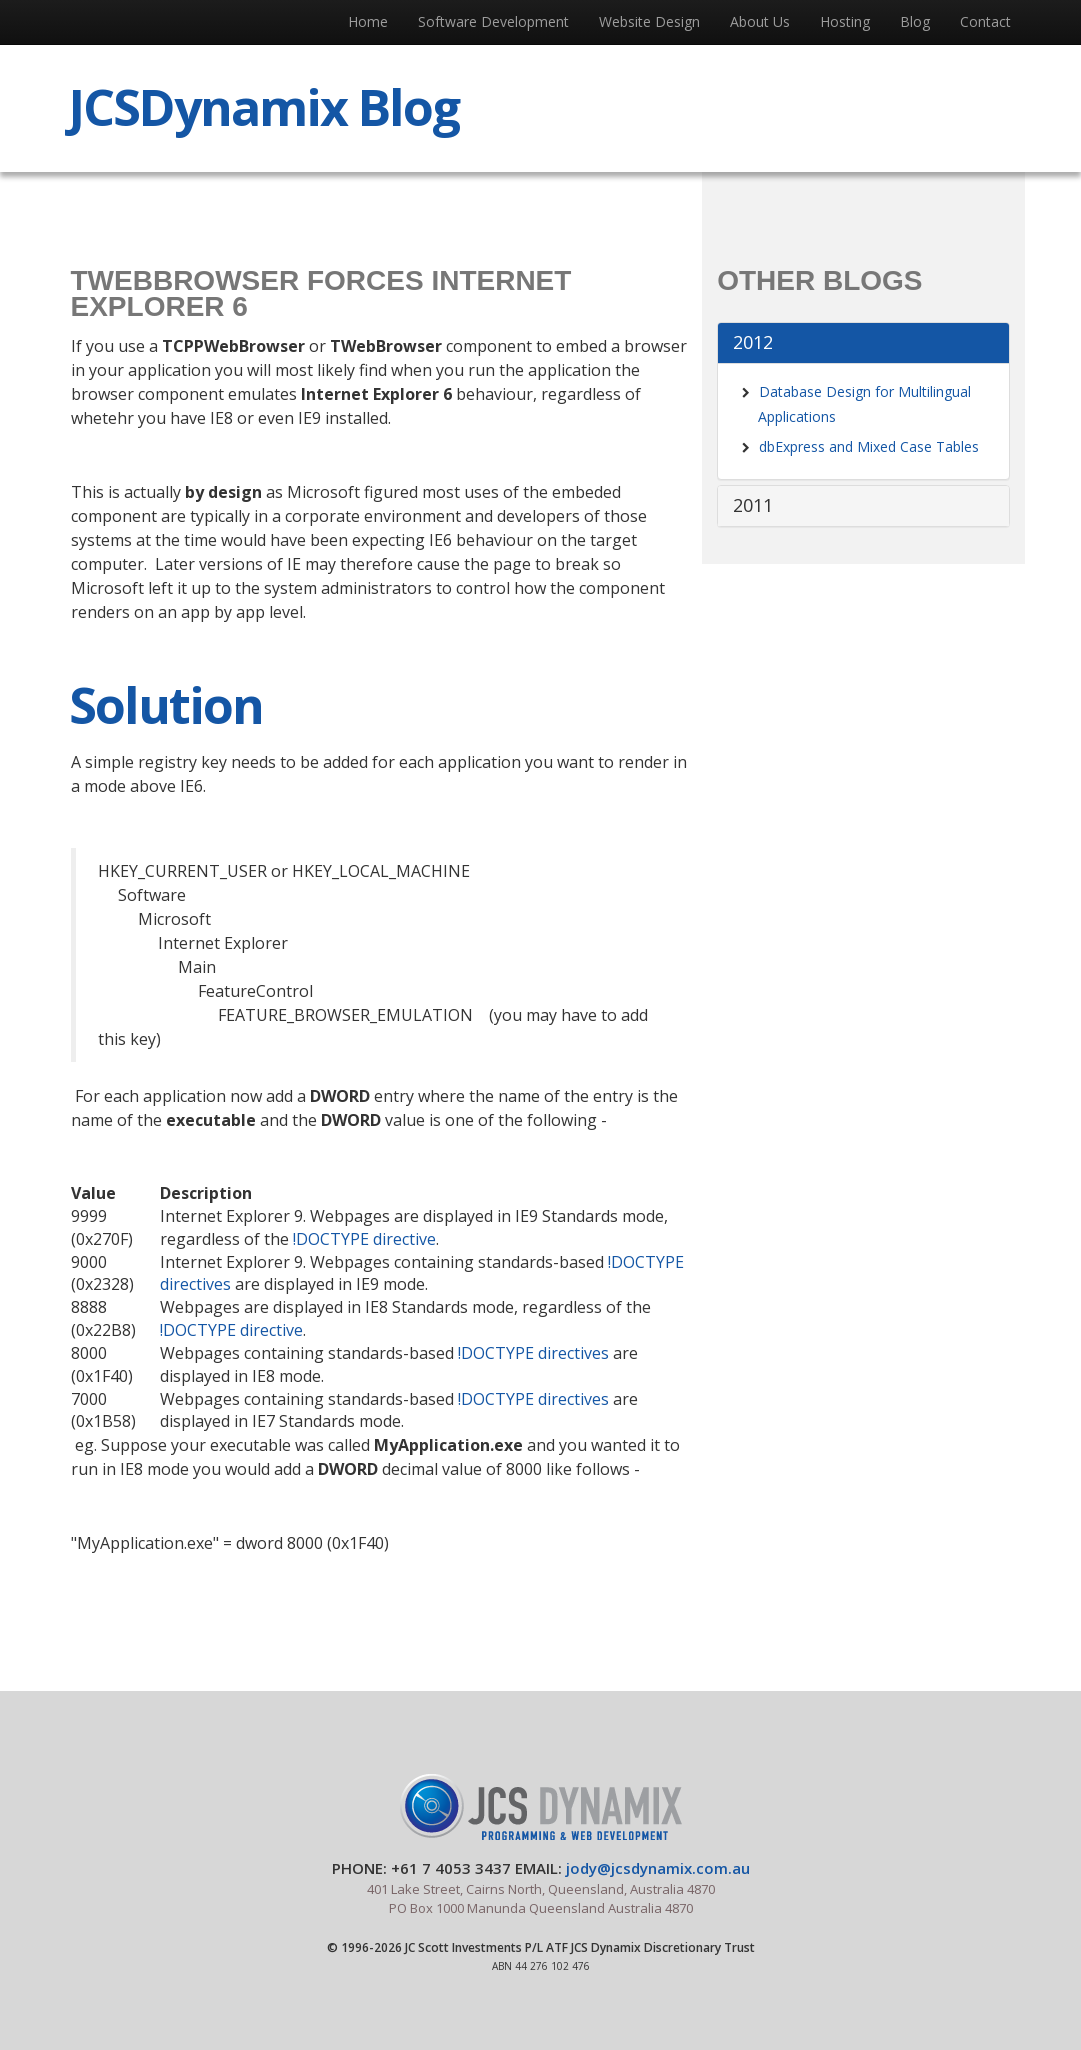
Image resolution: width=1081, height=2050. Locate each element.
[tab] (863, 343)
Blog (915, 21)
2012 (753, 342)
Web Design (649, 21)
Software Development (493, 21)
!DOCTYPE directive (364, 1239)
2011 (753, 505)
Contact (985, 21)
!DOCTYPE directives (533, 1353)
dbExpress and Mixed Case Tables (869, 446)
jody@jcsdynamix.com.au (658, 1868)
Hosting (845, 21)
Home (368, 21)
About (760, 21)
